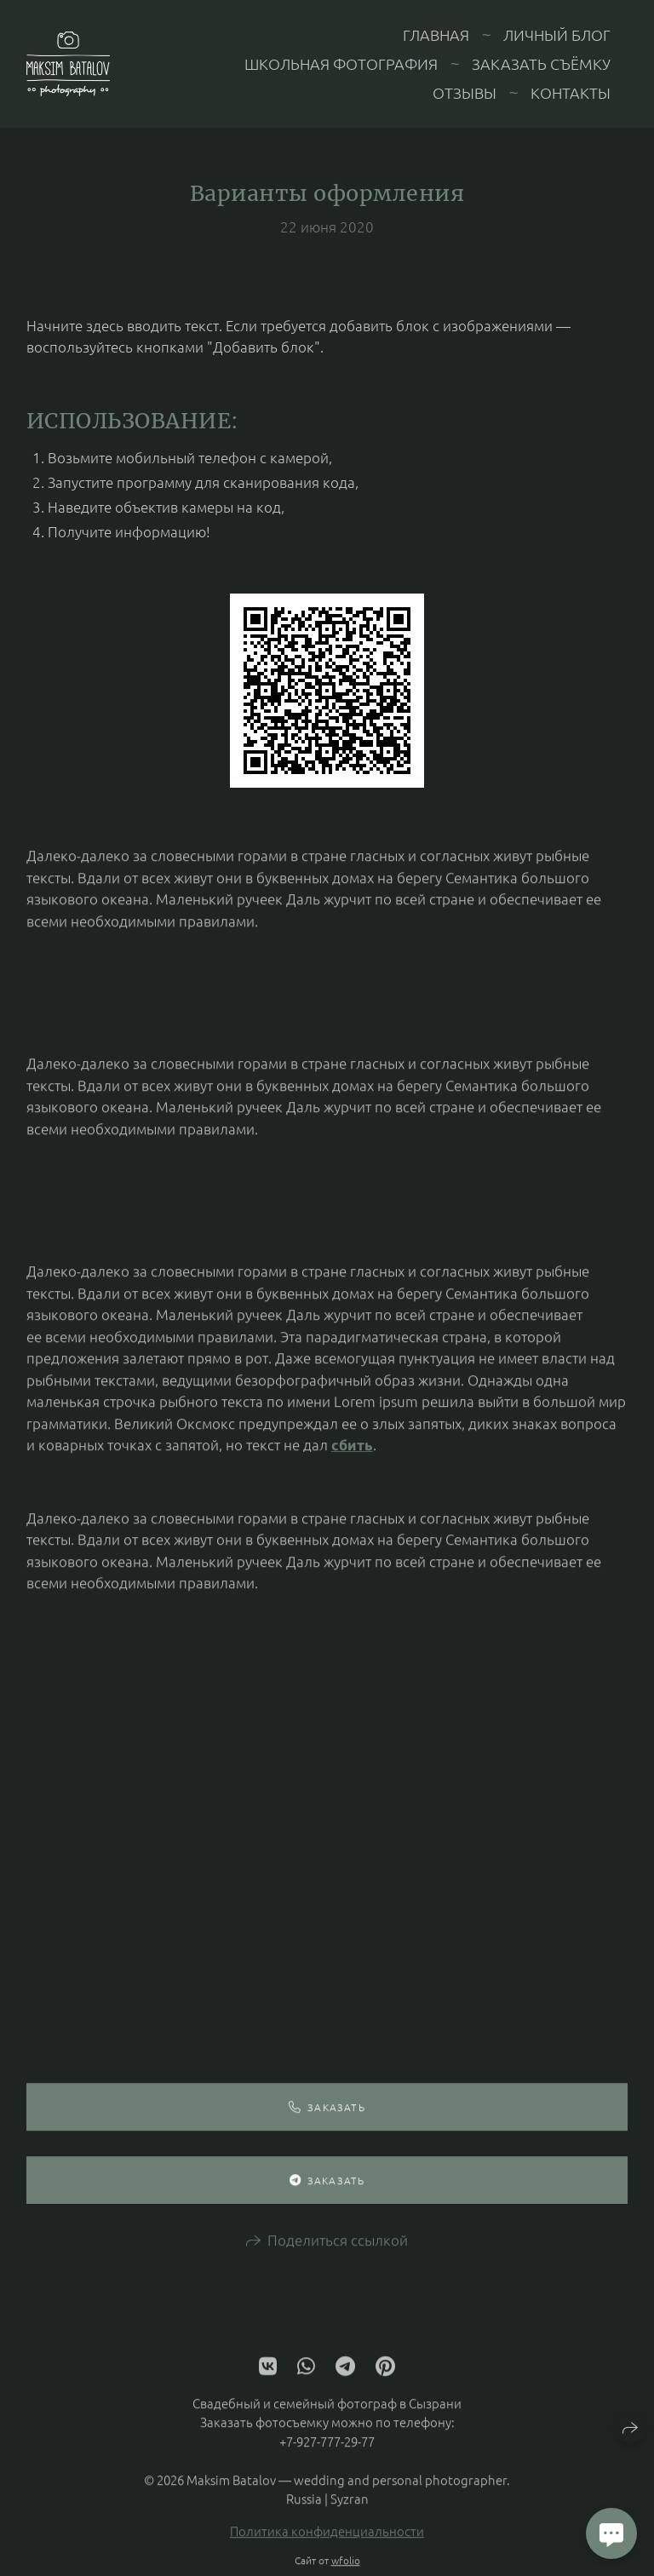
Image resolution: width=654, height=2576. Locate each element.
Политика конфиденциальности (327, 2540)
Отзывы (464, 92)
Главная (436, 34)
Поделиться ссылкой (337, 2249)
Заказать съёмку (541, 63)
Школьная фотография (341, 63)
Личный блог (557, 34)
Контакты (571, 92)
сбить (352, 1454)
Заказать (327, 2116)
